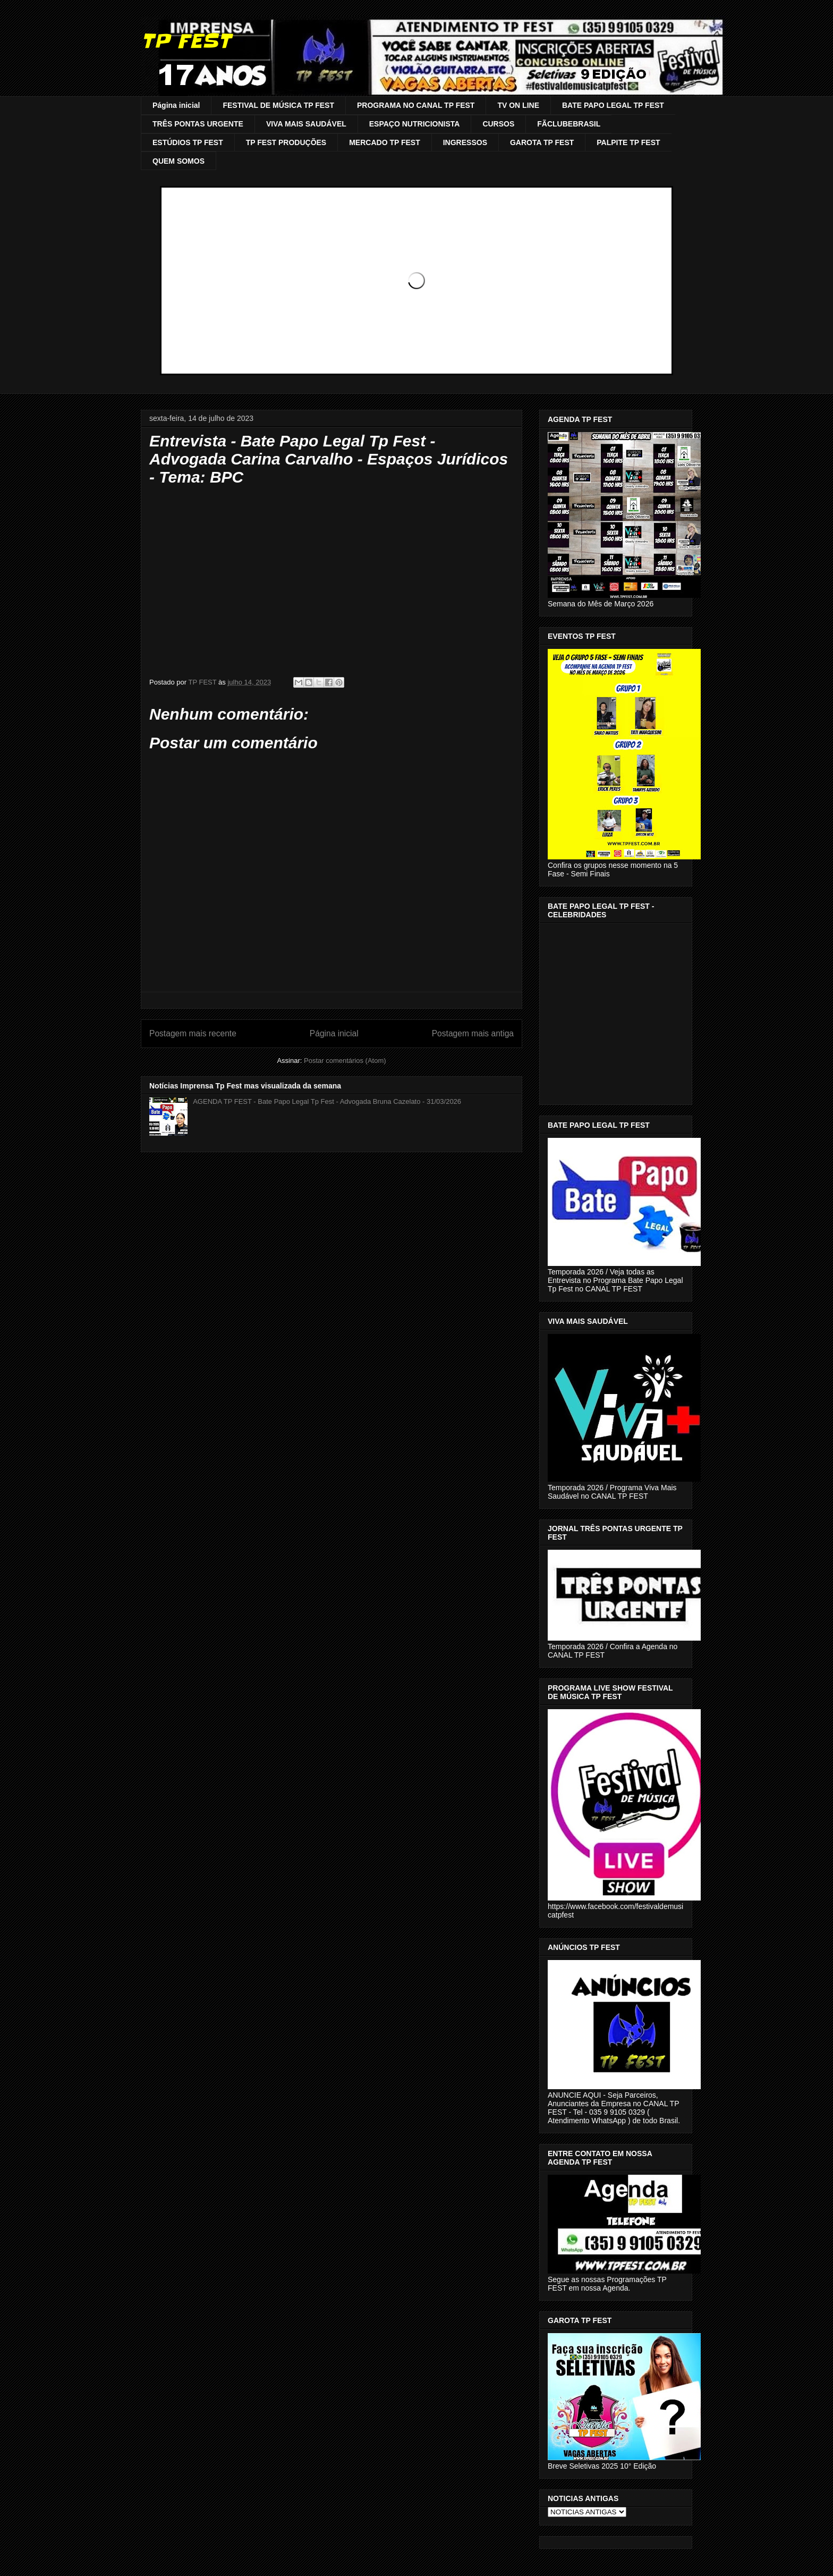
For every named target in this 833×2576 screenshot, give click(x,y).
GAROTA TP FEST (542, 142)
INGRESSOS (465, 142)
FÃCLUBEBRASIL (568, 124)
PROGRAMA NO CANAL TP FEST (415, 105)
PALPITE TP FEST (628, 142)
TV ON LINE (518, 105)
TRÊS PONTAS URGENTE (197, 124)
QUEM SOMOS (178, 161)
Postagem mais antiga (473, 1033)
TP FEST (186, 41)
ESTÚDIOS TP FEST (187, 142)
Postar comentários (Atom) (345, 1061)
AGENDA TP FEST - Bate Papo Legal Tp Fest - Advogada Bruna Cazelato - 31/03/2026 (327, 1101)
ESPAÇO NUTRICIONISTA (414, 124)
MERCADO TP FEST (384, 142)
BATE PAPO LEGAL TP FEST (613, 105)
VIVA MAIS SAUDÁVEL (306, 124)
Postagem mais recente (192, 1033)
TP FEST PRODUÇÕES (286, 142)
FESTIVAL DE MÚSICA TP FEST (278, 105)
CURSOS (498, 124)
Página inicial (176, 105)
